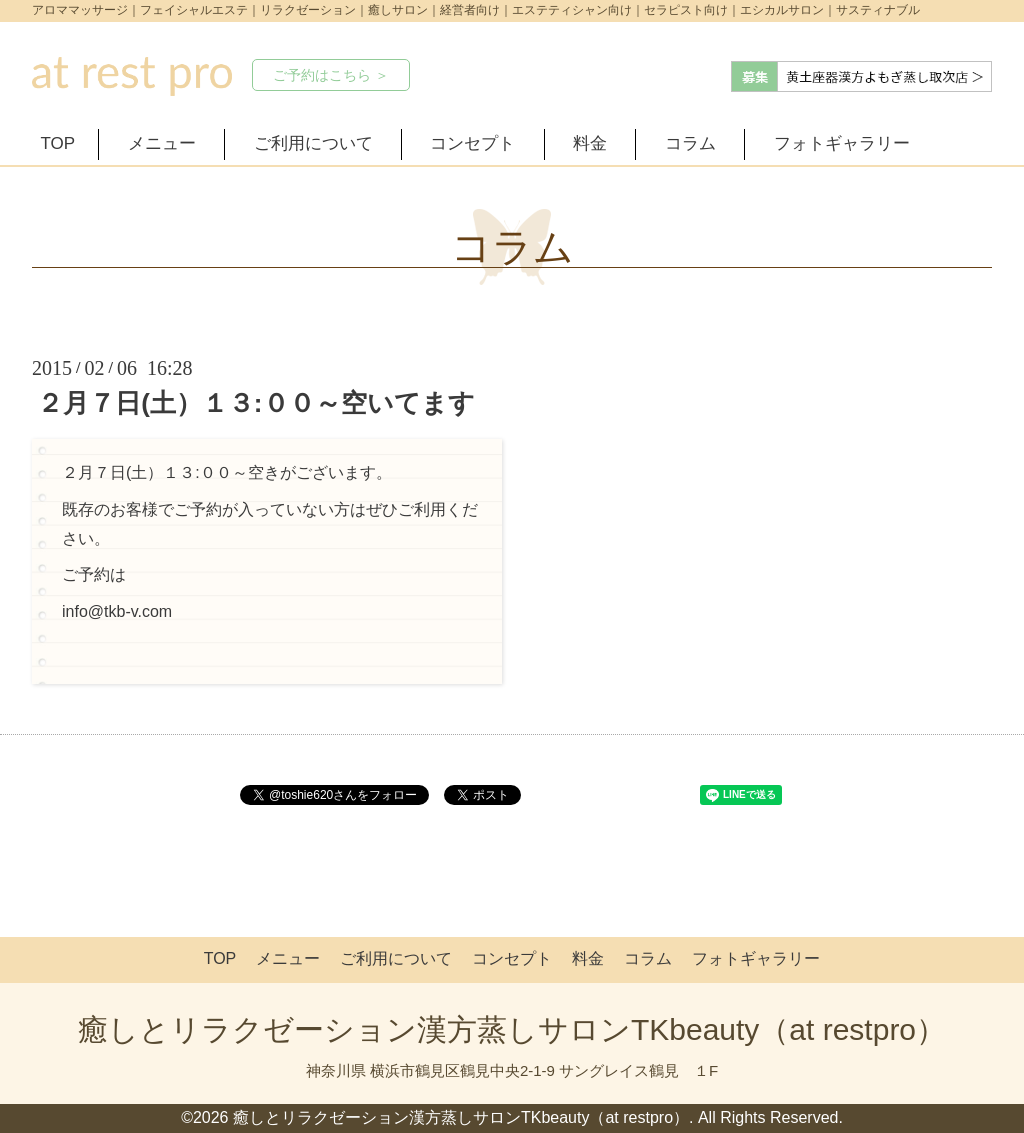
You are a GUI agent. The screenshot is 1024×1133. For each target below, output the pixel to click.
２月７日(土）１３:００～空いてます (255, 403)
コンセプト (472, 143)
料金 (590, 143)
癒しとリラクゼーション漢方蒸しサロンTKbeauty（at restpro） (512, 1029)
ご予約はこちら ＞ (331, 75)
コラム (690, 143)
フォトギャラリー (842, 143)
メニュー (162, 143)
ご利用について (313, 143)
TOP (58, 143)
